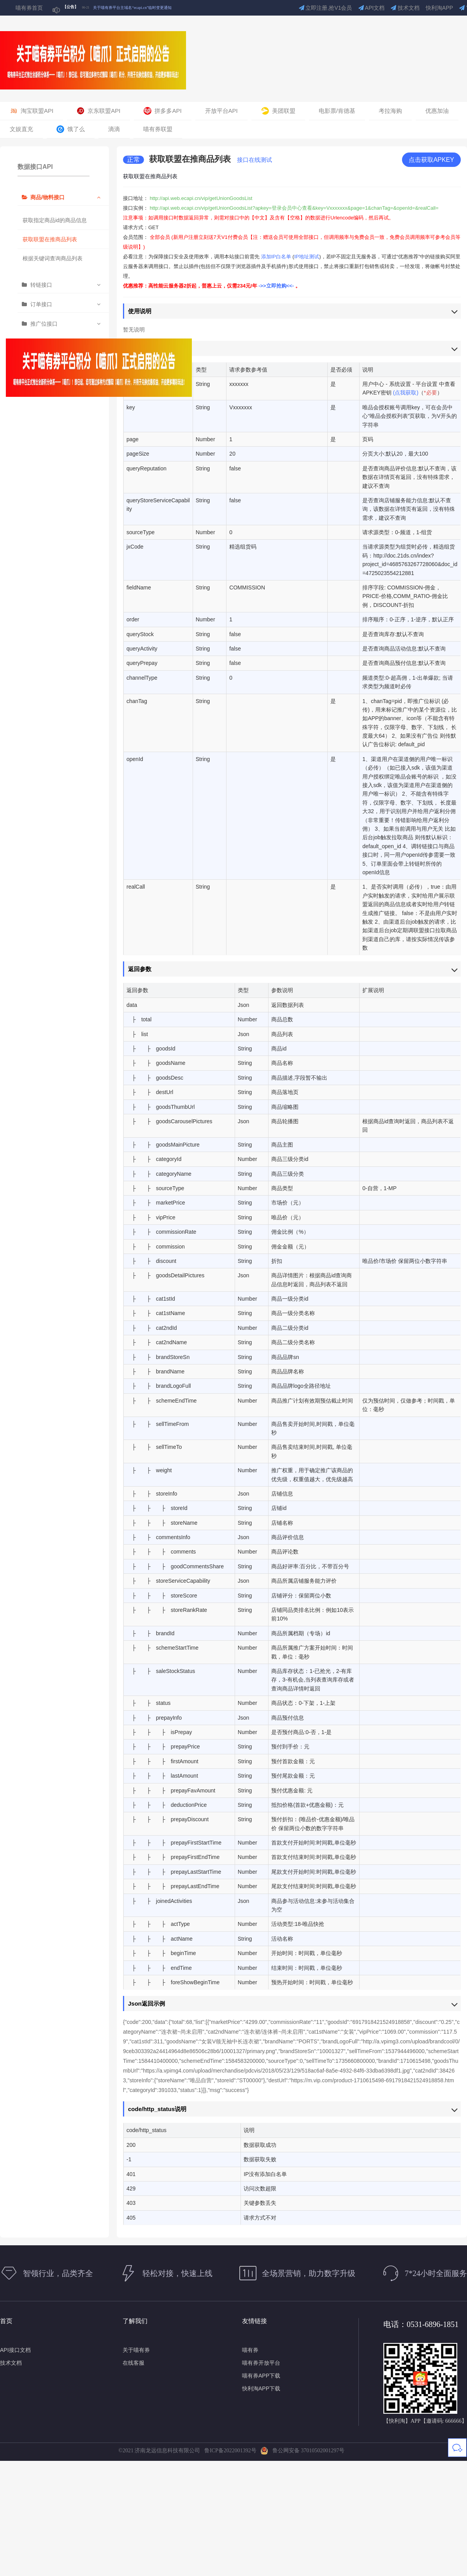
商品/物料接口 (47, 197)
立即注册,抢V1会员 (325, 8)
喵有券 (250, 2350)
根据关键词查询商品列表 (53, 258)
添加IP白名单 (276, 257)
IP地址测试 (306, 257)
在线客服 (133, 2363)
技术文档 (405, 8)
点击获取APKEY (431, 159)
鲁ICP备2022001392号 (231, 2450)
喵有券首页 (29, 8)
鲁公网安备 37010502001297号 (302, 2450)
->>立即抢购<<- (276, 286)
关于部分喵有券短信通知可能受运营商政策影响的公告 (139, 7)
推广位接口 (44, 324)
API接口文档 (15, 2350)
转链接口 (41, 285)
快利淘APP (439, 8)
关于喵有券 (136, 2350)
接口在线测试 (254, 159)
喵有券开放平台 (261, 2363)
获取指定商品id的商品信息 (55, 220)
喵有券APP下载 (261, 2376)
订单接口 (41, 304)
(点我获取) (405, 392)
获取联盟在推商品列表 (50, 239)
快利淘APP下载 (261, 2388)
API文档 (371, 8)
